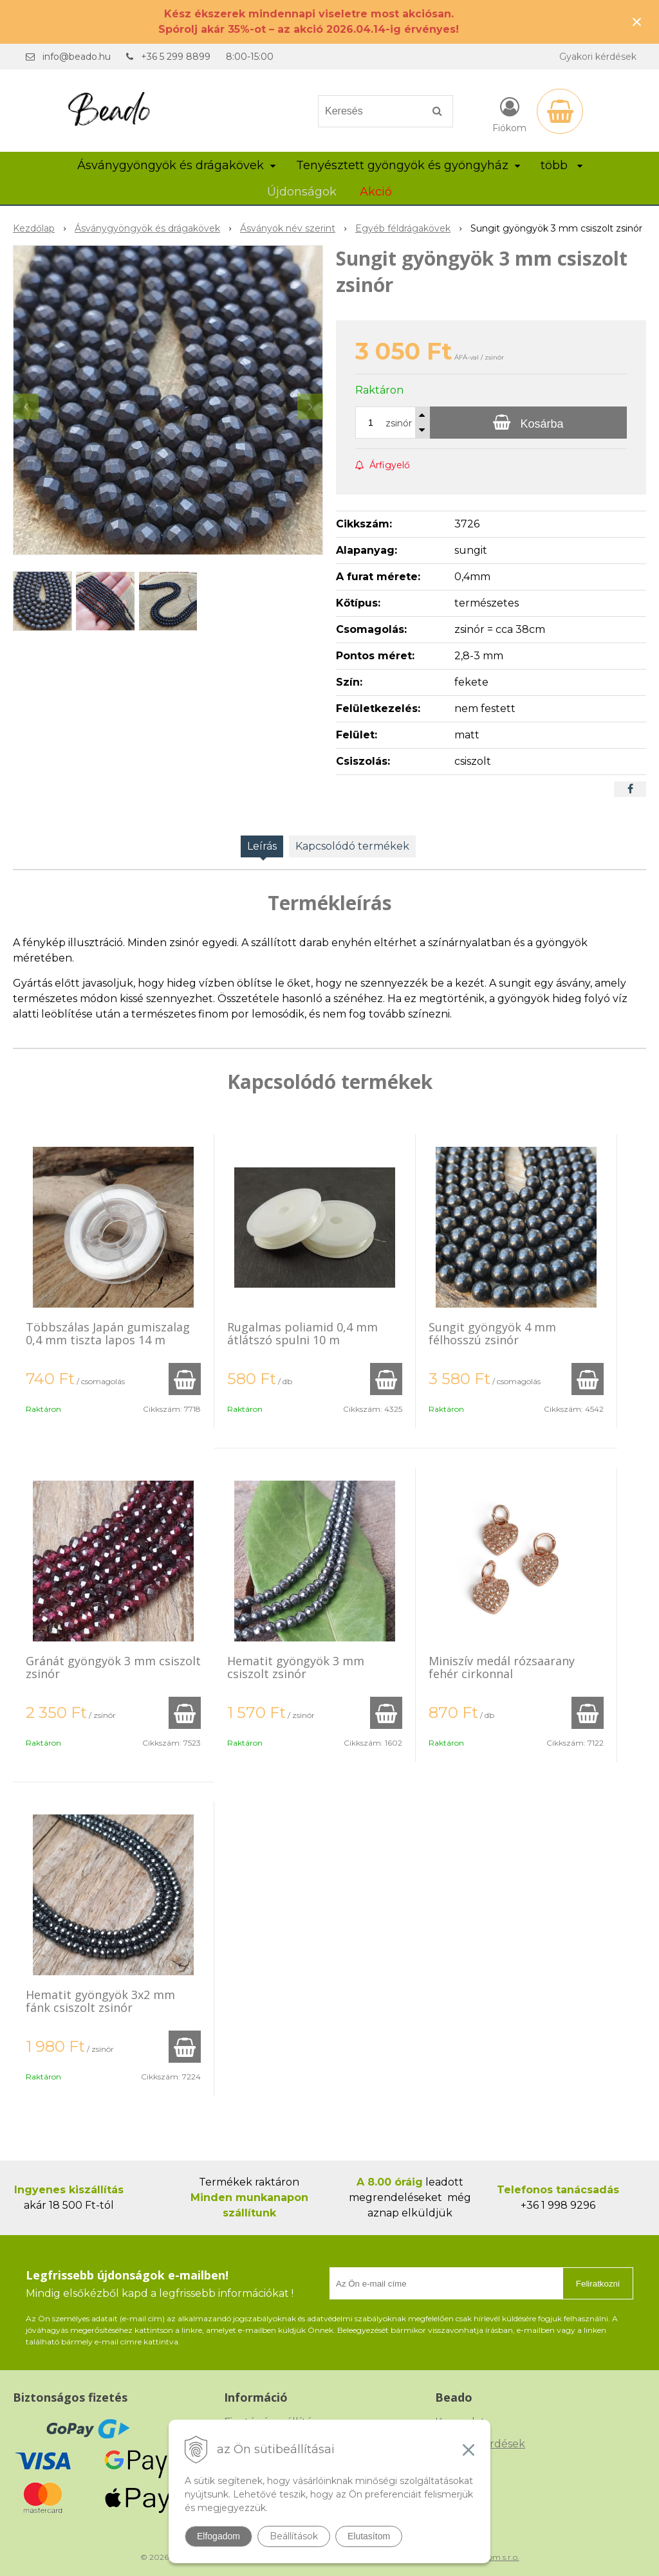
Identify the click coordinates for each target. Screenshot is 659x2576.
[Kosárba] (528, 422)
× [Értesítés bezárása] (637, 21)
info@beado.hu (76, 56)
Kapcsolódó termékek (352, 846)
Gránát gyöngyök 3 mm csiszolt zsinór (113, 1667)
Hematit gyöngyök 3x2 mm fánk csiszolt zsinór (100, 2001)
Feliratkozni (598, 2283)
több (561, 165)
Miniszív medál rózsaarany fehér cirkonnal (502, 1667)
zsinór (398, 423)
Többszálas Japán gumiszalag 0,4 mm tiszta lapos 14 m (108, 1333)
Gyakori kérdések (597, 56)
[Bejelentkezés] (509, 114)
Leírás (262, 846)
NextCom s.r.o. (492, 2557)
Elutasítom (369, 2536)
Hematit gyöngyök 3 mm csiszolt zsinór (295, 1667)
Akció (376, 192)
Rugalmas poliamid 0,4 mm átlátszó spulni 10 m (302, 1333)
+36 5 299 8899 (175, 56)
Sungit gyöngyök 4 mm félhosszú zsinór (492, 1333)
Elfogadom (218, 2536)
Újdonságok (302, 192)
